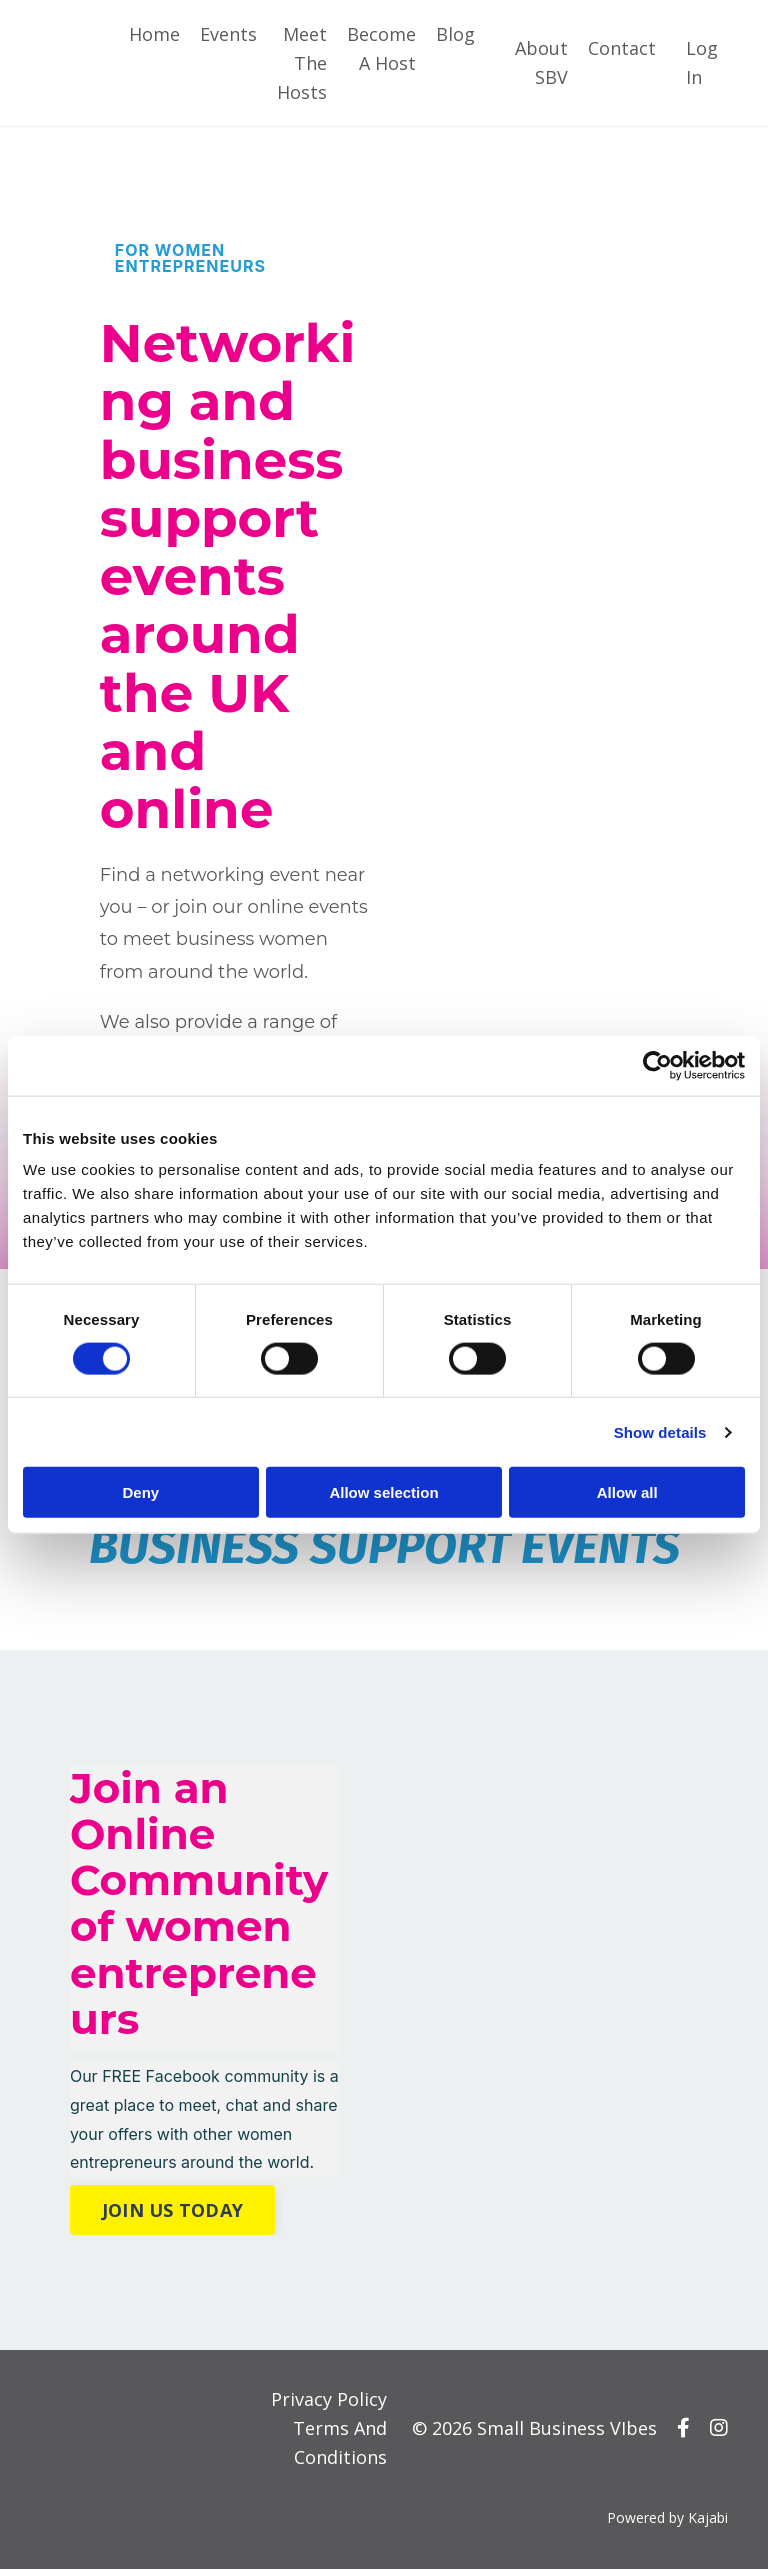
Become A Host (381, 48)
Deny (140, 1492)
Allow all (627, 1492)
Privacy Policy (329, 2399)
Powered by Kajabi (667, 2517)
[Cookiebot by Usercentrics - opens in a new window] (657, 1065)
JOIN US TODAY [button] (172, 2210)
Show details (660, 1431)
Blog (455, 34)
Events (228, 34)
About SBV (541, 62)
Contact (622, 48)
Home (154, 34)
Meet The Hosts (302, 63)
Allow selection (383, 1492)
